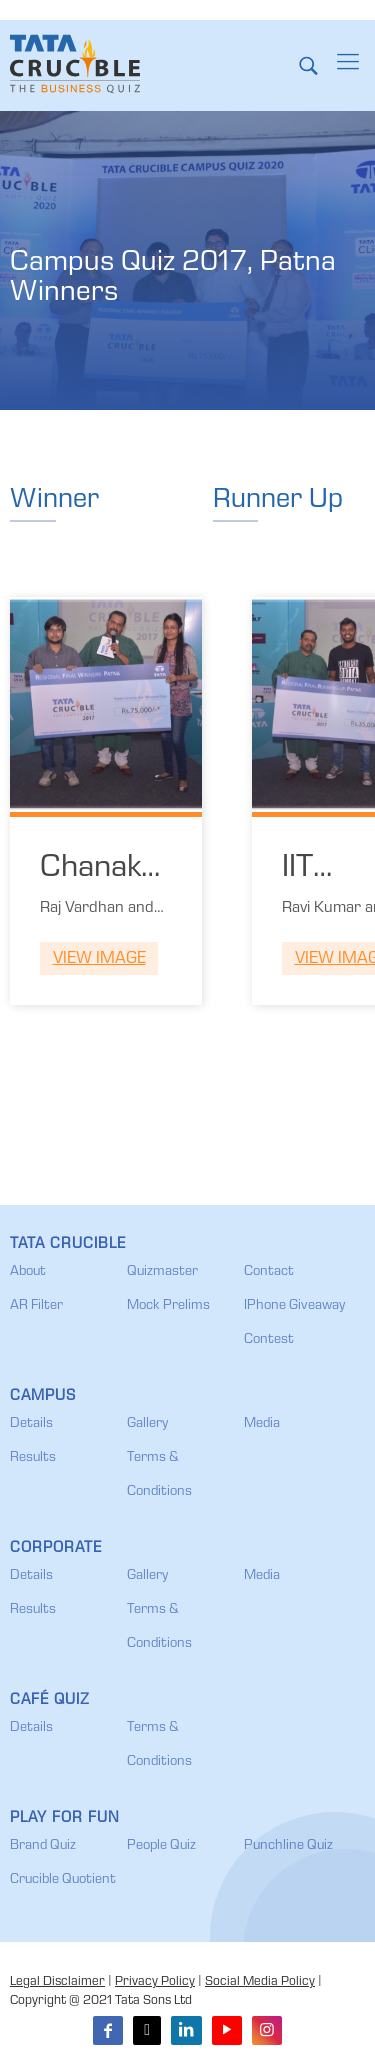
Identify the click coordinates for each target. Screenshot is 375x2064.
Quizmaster (162, 1272)
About (28, 1272)
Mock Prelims (168, 1306)
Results (33, 1458)
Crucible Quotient (63, 1880)
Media (262, 1424)
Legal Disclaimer (57, 1982)
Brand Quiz (43, 1846)
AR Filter (36, 1306)
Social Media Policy (260, 1982)
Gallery (147, 1424)
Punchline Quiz (288, 1846)
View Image (99, 959)
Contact (269, 1272)
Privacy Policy (155, 1982)
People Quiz (161, 1846)
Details (31, 1424)
